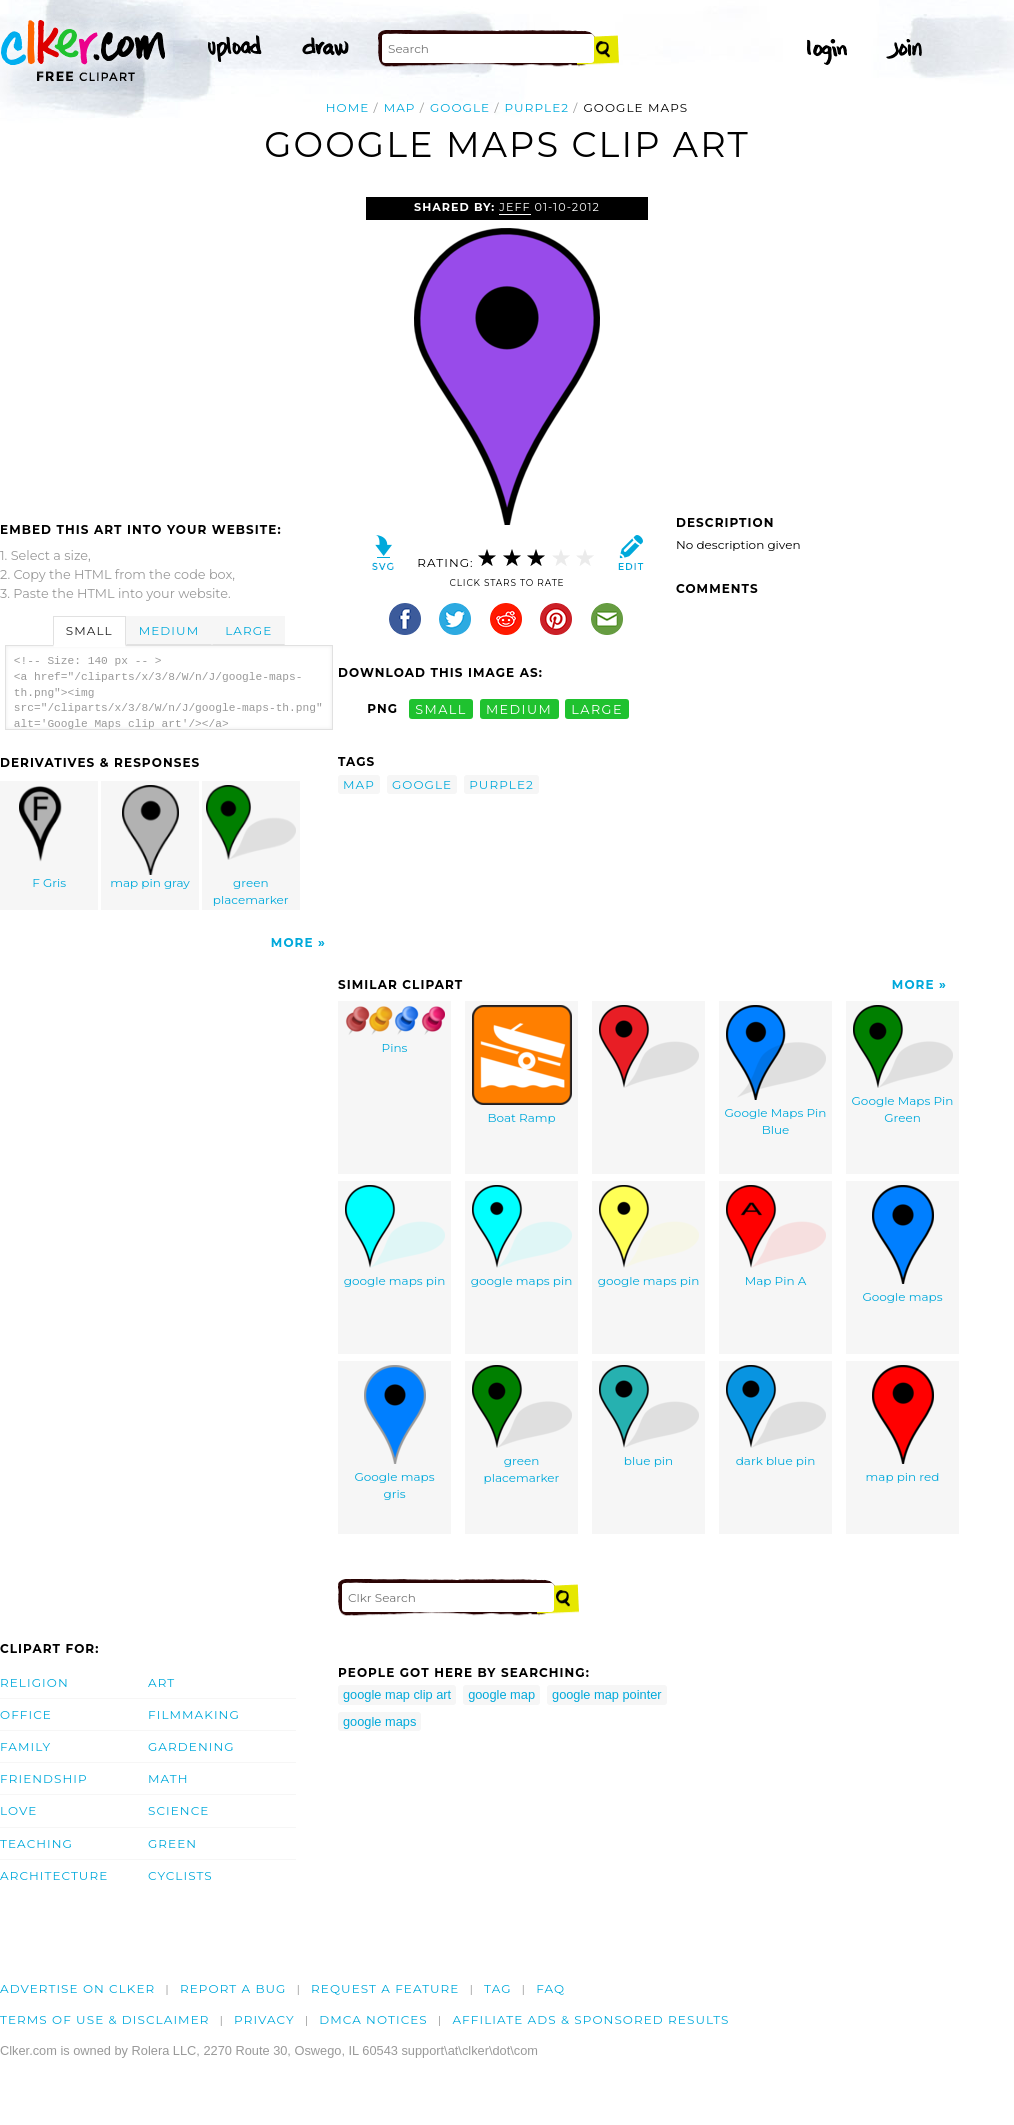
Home (348, 107)
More (292, 942)
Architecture (54, 1875)
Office (26, 1714)
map (400, 107)
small (441, 708)
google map (501, 1694)
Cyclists (180, 1875)
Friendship (44, 1778)
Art (161, 1682)
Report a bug (233, 1988)
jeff (514, 207)
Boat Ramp (522, 1065)
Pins (395, 1030)
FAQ (550, 1988)
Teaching (36, 1843)
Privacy (264, 2019)
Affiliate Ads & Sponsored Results (590, 2019)
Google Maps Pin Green (903, 1065)
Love (18, 1810)
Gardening (191, 1746)
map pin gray (151, 837)
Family (25, 1746)
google (460, 107)
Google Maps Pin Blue (776, 1071)
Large (248, 630)
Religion (34, 1682)
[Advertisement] (168, 347)
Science (178, 1810)
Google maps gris (395, 1433)
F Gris (50, 837)
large (597, 708)
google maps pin (395, 1236)
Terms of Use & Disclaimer (105, 2019)
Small (89, 630)
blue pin (649, 1416)
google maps (379, 1721)
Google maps (903, 1244)
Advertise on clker (77, 1988)
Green (172, 1843)
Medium (169, 630)
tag (497, 1988)
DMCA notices (373, 2019)
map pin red (903, 1424)
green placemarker (251, 846)
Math (168, 1778)
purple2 (536, 107)
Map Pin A (776, 1236)
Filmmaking (194, 1714)
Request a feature (385, 1988)
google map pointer (607, 1694)
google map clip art (397, 1694)
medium (519, 708)
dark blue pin (776, 1416)
